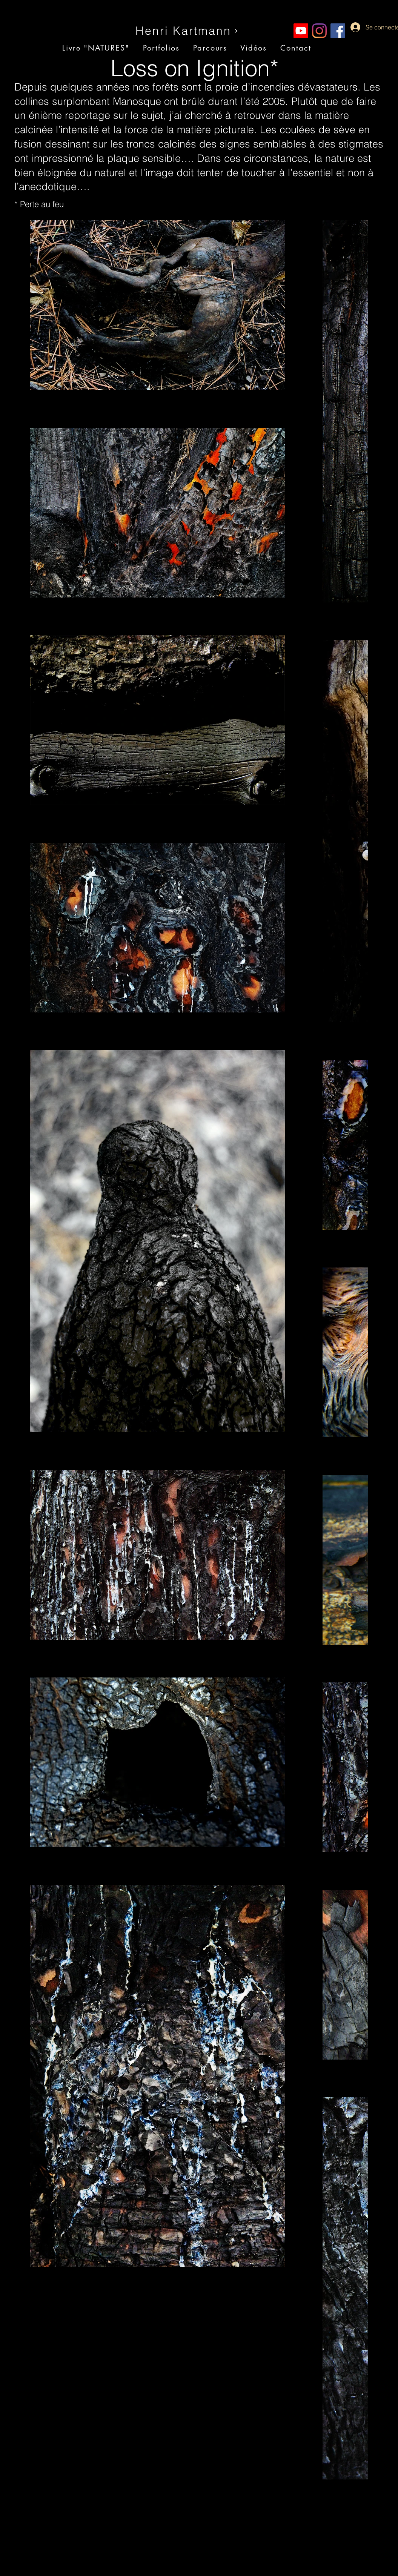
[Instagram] (319, 30)
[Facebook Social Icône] (337, 30)
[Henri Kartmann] (187, 30)
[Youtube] (301, 30)
